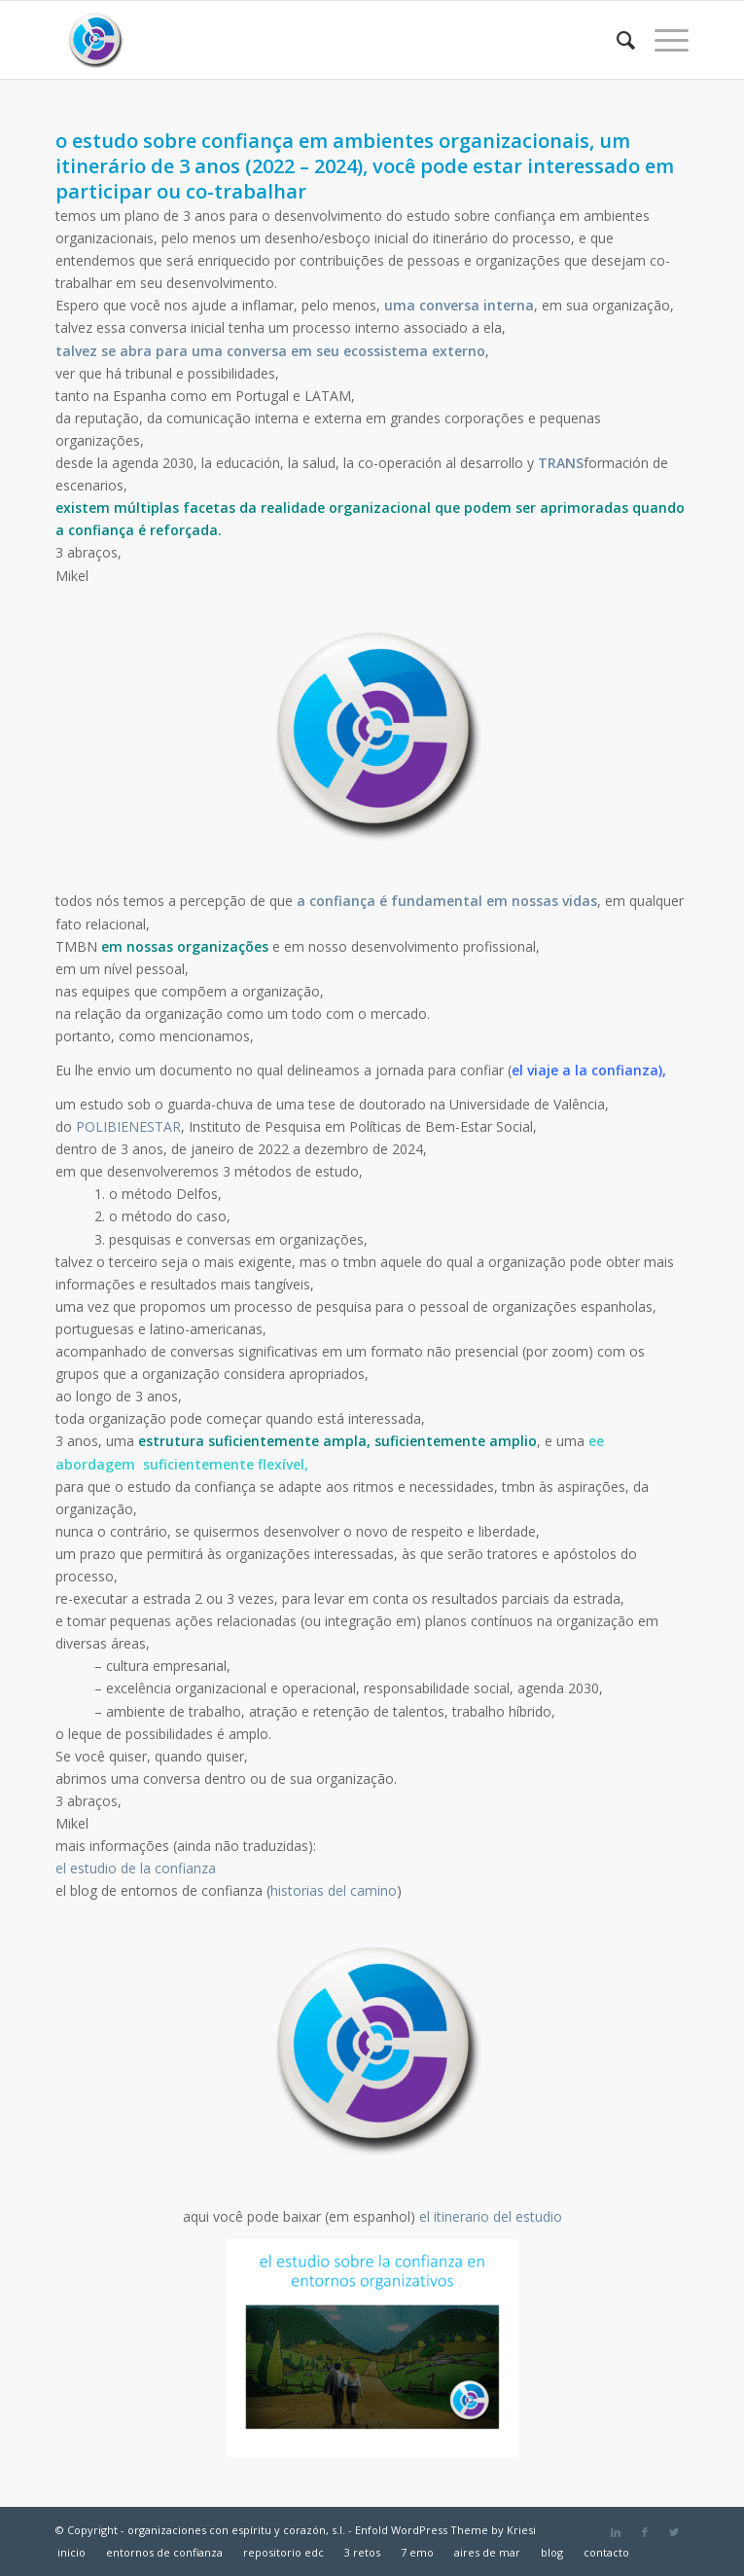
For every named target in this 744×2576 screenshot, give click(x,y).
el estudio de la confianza (137, 1868)
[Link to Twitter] (674, 2532)
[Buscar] (616, 40)
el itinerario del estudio (490, 2216)
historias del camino (333, 1890)
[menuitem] (616, 40)
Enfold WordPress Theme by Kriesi (445, 2529)
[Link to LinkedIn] (615, 2532)
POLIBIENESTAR (128, 1126)
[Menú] (662, 40)
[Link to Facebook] (644, 2532)
